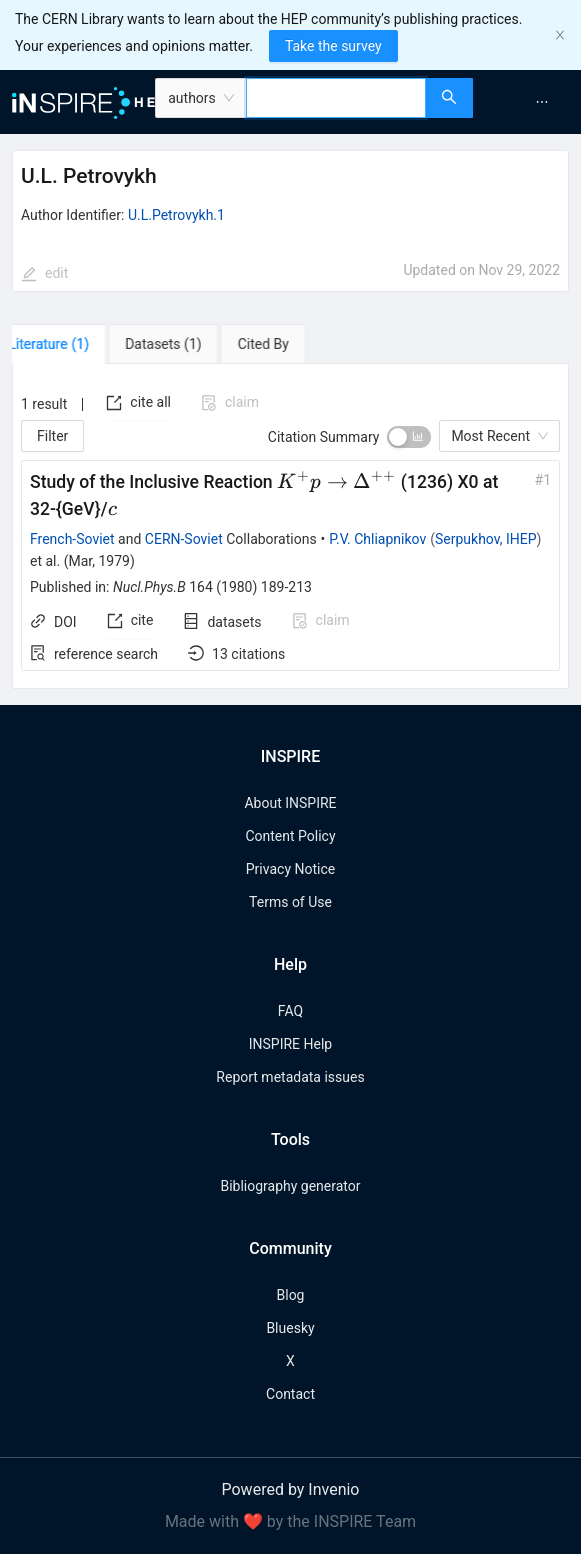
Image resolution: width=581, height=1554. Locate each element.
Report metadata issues (290, 1077)
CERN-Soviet (184, 539)
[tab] (69, 344)
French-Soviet (72, 539)
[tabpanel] (290, 527)
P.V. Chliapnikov (377, 539)
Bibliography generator (290, 1186)
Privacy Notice (290, 869)
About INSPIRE (290, 803)
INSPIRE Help (290, 1044)
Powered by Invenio (291, 1489)
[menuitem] (542, 102)
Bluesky (290, 1328)
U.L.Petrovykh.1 (176, 215)
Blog (291, 1295)
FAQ (290, 1011)
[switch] (409, 437)
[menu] (530, 102)
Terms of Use (290, 902)
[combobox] (336, 98)
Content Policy (290, 836)
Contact (290, 1394)
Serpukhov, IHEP (486, 539)
